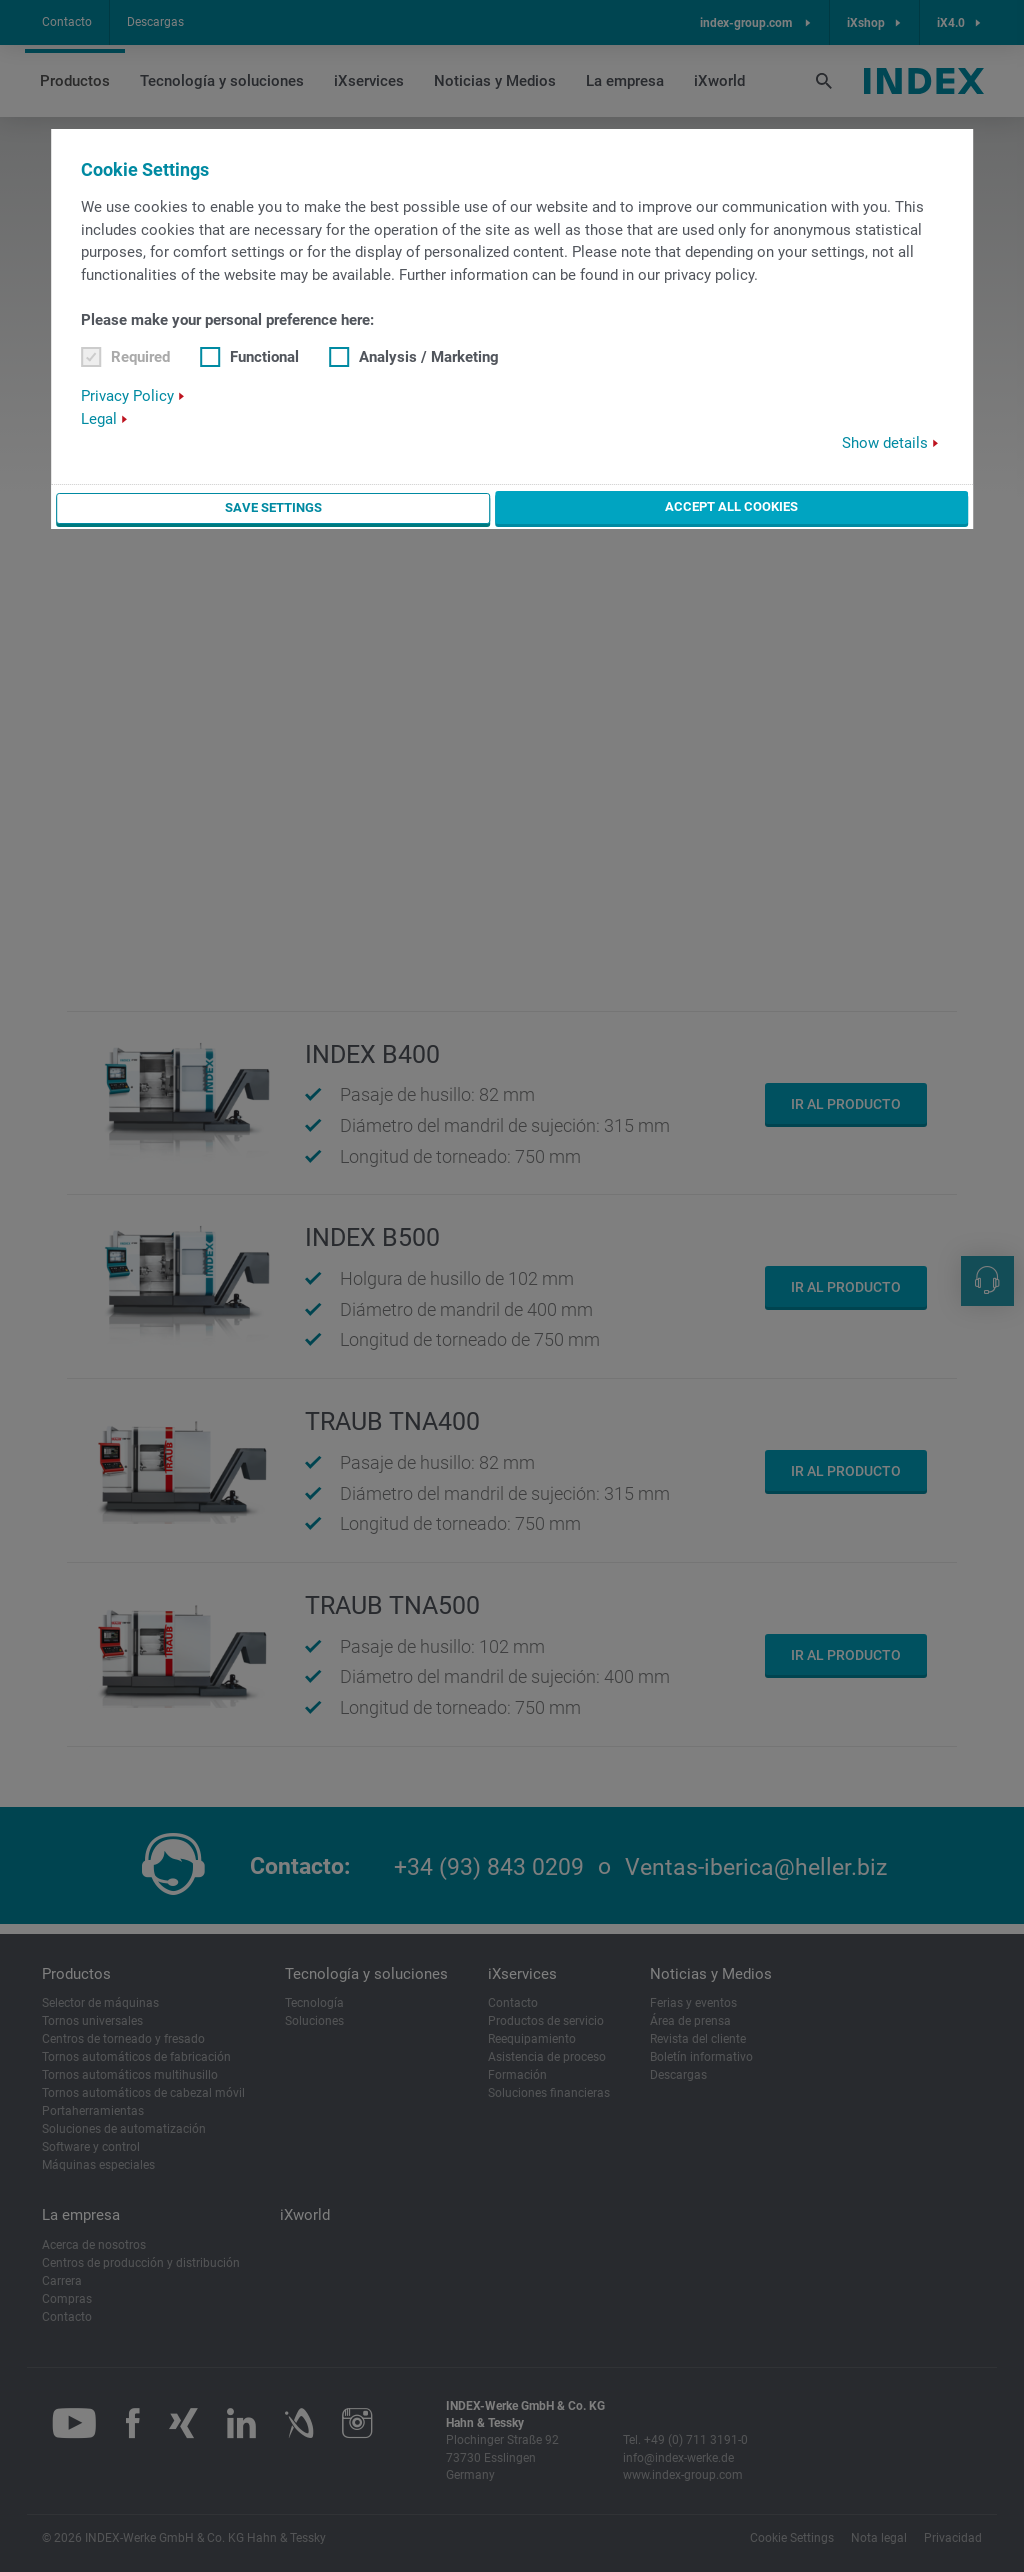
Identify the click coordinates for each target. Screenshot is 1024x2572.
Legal (99, 419)
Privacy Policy (127, 396)
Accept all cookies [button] (731, 506)
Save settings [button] (272, 507)
